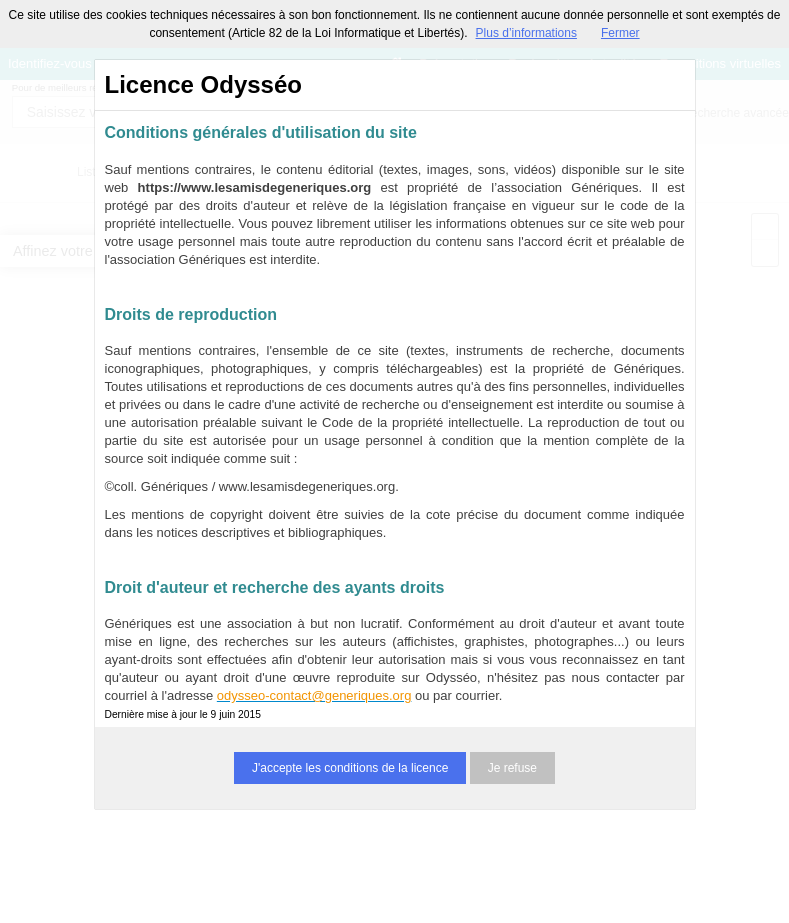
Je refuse (512, 768)
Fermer (620, 33)
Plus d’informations (526, 33)
